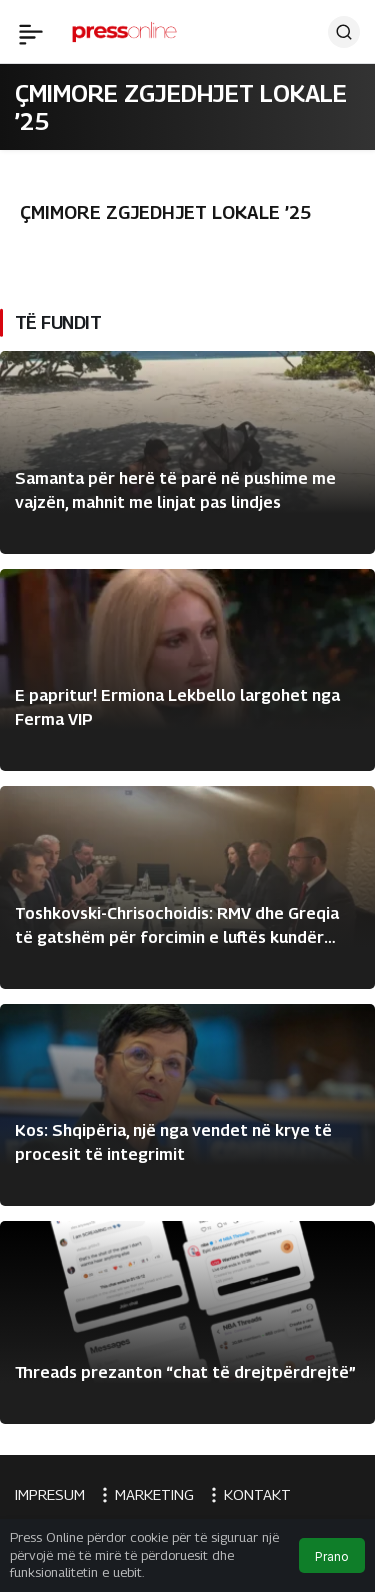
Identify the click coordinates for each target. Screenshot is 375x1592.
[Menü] (31, 32)
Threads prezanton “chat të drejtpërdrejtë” (185, 1372)
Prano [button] (332, 1556)
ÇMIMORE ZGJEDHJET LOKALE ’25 (165, 212)
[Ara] (344, 32)
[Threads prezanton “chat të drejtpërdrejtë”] (187, 1322)
